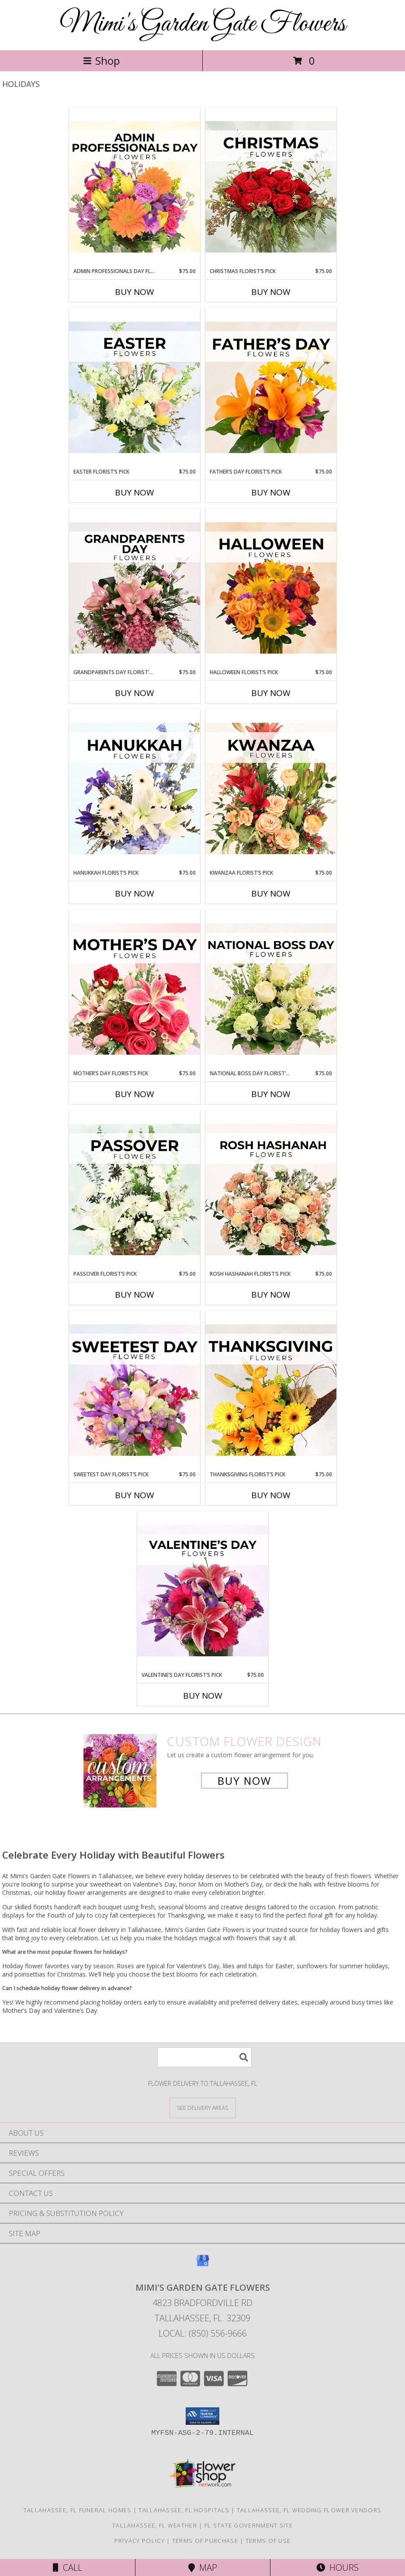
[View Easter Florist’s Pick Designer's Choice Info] (134, 387)
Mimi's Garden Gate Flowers (203, 24)
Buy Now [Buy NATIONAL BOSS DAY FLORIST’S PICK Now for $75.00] (271, 1094)
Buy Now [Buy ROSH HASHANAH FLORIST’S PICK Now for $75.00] (271, 1294)
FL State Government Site (248, 2525)
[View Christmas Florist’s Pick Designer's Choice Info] (270, 187)
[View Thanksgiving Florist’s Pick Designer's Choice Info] (270, 1390)
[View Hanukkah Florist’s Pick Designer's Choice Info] (134, 789)
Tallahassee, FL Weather (154, 2525)
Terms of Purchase (205, 2541)
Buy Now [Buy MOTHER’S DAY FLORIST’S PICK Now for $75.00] (134, 1094)
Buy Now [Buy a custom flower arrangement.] (244, 1780)
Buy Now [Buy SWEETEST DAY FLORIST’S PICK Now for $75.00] (134, 1495)
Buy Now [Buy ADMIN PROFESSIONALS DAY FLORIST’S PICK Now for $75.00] (134, 292)
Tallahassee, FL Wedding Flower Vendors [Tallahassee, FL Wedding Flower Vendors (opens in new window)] (309, 2510)
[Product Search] (204, 2057)
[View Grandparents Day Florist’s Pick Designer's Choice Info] (134, 588)
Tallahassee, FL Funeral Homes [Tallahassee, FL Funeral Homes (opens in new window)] (78, 2510)
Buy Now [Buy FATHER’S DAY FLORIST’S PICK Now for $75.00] (271, 492)
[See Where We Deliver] (203, 2107)
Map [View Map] (202, 2567)
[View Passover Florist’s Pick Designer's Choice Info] (134, 1190)
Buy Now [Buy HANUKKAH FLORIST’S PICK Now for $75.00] (134, 893)
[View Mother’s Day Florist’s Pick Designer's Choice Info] (134, 989)
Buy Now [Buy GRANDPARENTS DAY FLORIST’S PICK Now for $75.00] (134, 693)
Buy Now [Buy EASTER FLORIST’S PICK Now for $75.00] (134, 492)
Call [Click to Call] (67, 2567)
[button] (202, 2416)
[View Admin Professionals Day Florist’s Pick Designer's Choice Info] (134, 187)
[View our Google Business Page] (203, 2265)
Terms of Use (268, 2541)
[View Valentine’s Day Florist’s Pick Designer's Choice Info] (202, 1591)
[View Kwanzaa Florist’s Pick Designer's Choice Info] (270, 789)
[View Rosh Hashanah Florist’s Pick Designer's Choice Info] (270, 1190)
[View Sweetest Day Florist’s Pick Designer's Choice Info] (134, 1390)
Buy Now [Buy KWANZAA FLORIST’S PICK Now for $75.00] (271, 893)
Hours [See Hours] (337, 2567)
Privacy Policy (139, 2541)
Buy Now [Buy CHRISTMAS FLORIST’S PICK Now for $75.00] (271, 292)
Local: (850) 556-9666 (203, 2333)
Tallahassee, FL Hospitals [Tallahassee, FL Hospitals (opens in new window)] (183, 2510)
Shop (101, 60)
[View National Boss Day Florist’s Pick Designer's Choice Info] (270, 989)
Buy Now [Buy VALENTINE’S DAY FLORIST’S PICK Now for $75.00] (202, 1695)
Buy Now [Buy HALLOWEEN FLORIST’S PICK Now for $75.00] (271, 693)
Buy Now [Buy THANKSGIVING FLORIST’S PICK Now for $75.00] (271, 1495)
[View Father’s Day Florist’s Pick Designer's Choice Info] (270, 387)
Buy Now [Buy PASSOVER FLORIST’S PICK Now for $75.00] (134, 1294)
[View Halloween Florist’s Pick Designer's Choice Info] (270, 588)
